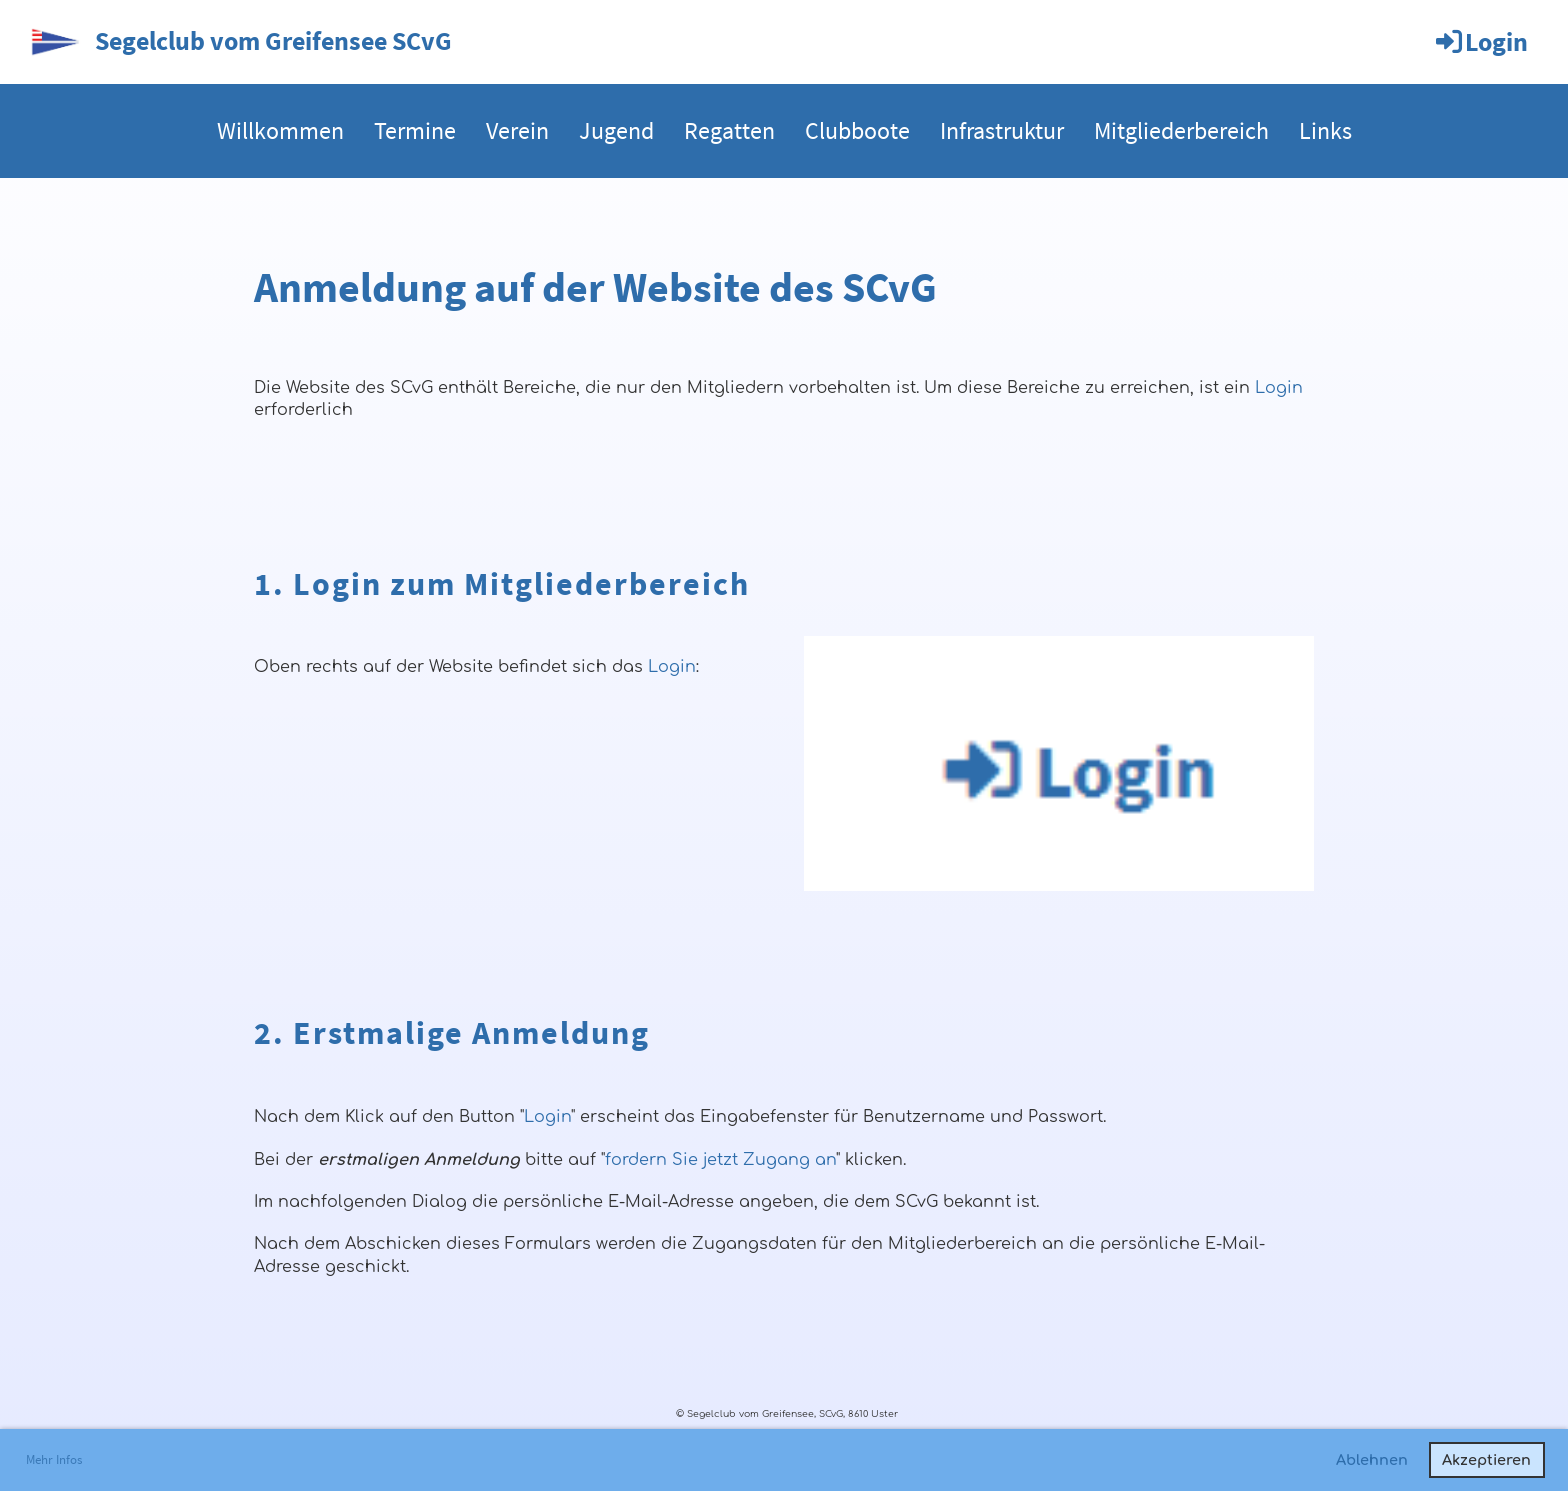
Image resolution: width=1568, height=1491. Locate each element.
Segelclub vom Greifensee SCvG (273, 40)
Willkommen (280, 130)
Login (1480, 41)
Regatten (729, 130)
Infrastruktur (1002, 130)
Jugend (616, 130)
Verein (517, 130)
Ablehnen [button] (1372, 1460)
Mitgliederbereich (1181, 130)
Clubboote (857, 130)
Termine (415, 130)
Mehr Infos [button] (54, 1459)
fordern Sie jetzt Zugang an (720, 1160)
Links (1325, 130)
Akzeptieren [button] (1486, 1460)
